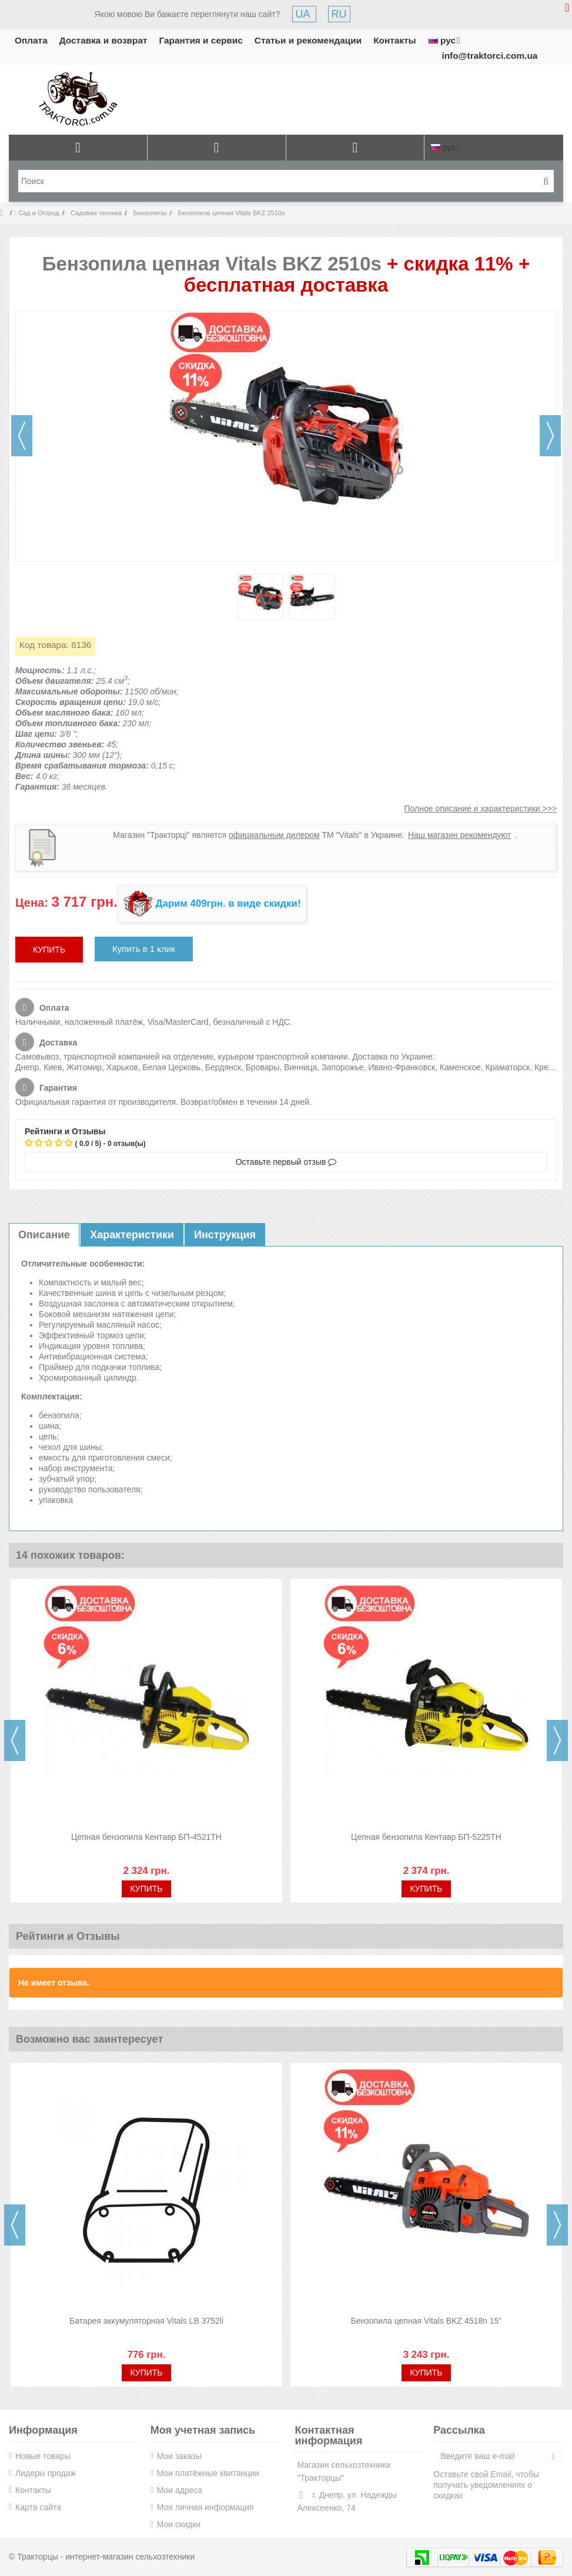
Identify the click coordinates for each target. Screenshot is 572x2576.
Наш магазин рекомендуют (459, 835)
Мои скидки (178, 2524)
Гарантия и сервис (201, 40)
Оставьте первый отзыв (286, 1162)
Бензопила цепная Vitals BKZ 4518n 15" (426, 2321)
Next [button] (557, 1740)
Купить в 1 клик (143, 949)
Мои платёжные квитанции (208, 2473)
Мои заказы (179, 2456)
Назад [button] (21, 435)
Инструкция (225, 1235)
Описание (44, 1235)
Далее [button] (550, 435)
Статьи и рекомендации (308, 40)
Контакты (394, 40)
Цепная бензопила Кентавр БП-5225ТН (426, 1837)
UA (304, 14)
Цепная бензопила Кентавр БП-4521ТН (146, 1837)
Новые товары (43, 2456)
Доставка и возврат (103, 40)
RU (339, 14)
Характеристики (132, 1235)
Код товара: (44, 645)
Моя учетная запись (202, 2430)
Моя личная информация (205, 2507)
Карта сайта (38, 2507)
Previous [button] (14, 1740)
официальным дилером (274, 835)
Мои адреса (180, 2490)
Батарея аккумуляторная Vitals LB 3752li (146, 2321)
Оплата (31, 40)
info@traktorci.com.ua (489, 56)
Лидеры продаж (45, 2473)
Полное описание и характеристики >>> (480, 808)
